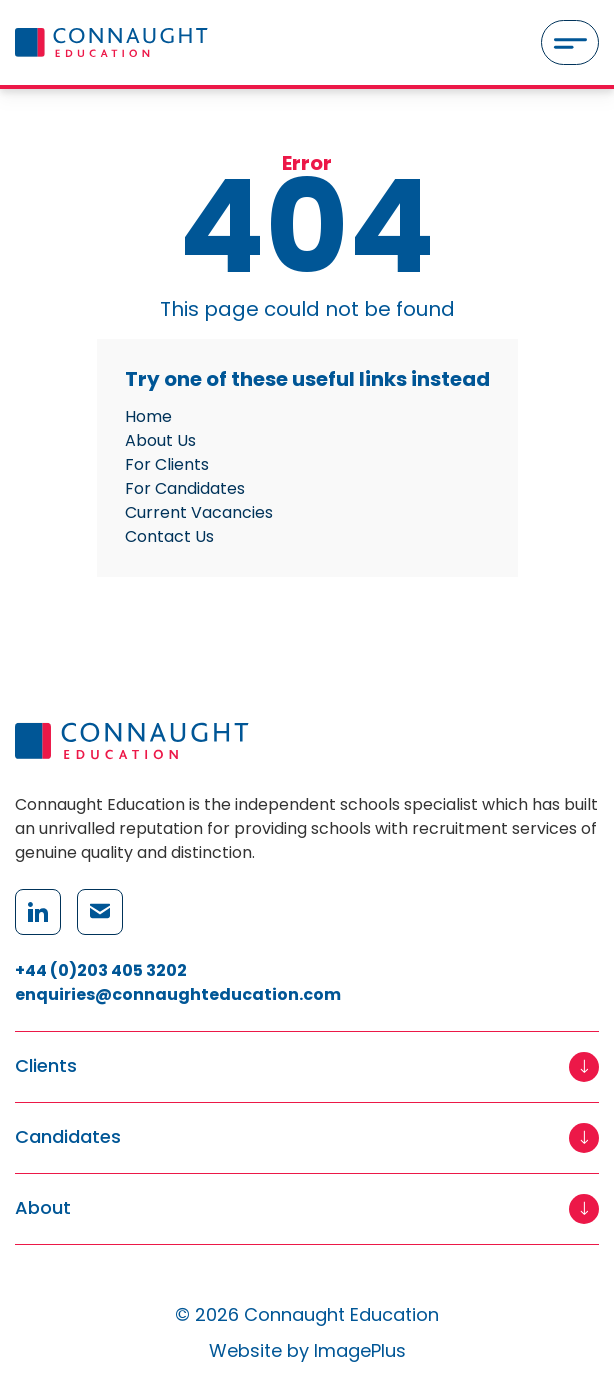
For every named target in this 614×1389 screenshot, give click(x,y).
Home (148, 416)
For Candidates (185, 488)
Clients (46, 1066)
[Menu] (570, 42)
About (43, 1208)
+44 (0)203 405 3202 (101, 970)
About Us (160, 440)
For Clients (167, 464)
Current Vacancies (199, 512)
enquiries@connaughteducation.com (178, 994)
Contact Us (169, 536)
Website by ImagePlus (307, 1350)
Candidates (68, 1137)
